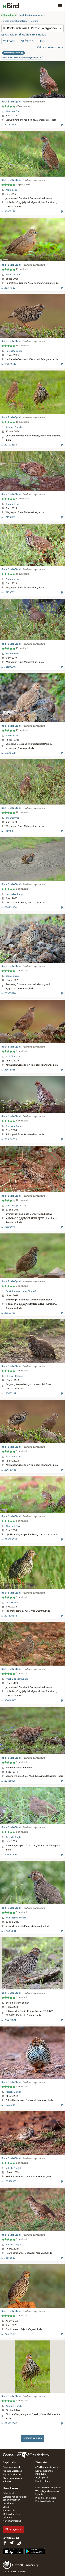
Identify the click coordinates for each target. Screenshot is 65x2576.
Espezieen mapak (11, 2467)
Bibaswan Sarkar (14, 1126)
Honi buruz (10, 2488)
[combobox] (32, 28)
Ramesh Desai (13, 735)
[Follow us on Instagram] (19, 2543)
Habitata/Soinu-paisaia (30, 15)
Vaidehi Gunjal (13, 2092)
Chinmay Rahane (14, 1376)
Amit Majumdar (13, 1602)
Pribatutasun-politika (46, 2498)
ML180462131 (8, 1393)
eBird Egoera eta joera (46, 2467)
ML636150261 (8, 1070)
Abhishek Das (13, 111)
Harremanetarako (12, 2521)
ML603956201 (9, 993)
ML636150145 (8, 1470)
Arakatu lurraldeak (12, 2471)
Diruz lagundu (13, 2529)
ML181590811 (8, 831)
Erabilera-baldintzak (45, 2501)
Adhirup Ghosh (14, 427)
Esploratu (9, 2462)
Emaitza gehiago (32, 2438)
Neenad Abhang (14, 894)
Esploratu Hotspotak (13, 2474)
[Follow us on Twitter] (12, 2543)
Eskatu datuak (42, 2481)
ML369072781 (8, 211)
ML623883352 (9, 1539)
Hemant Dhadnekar (16, 1918)
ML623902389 (9, 2423)
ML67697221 (8, 1227)
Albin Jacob (11, 190)
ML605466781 (9, 753)
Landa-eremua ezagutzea (48, 2487)
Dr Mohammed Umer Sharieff (21, 1291)
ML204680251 (9, 1781)
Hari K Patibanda (14, 351)
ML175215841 (8, 1931)
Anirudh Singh (13, 1837)
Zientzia (41, 2462)
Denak (34, 21)
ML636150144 (8, 364)
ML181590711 (8, 592)
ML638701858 (9, 907)
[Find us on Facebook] (5, 2543)
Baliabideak (9, 2493)
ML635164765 (9, 1139)
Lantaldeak (8, 2503)
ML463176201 (8, 288)
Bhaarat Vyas (12, 504)
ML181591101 (8, 517)
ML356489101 (8, 1700)
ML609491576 (9, 1854)
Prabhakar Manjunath (17, 1679)
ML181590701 (8, 667)
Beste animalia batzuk (15, 21)
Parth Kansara (13, 274)
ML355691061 (8, 1313)
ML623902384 (9, 445)
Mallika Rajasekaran (16, 1205)
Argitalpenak (42, 2477)
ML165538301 (8, 2181)
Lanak (6, 2507)
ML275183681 (8, 2334)
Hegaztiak (8, 15)
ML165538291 (8, 2258)
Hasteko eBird (10, 2510)
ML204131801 (8, 2020)
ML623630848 (9, 1616)
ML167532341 (8, 2105)
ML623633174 (8, 125)
